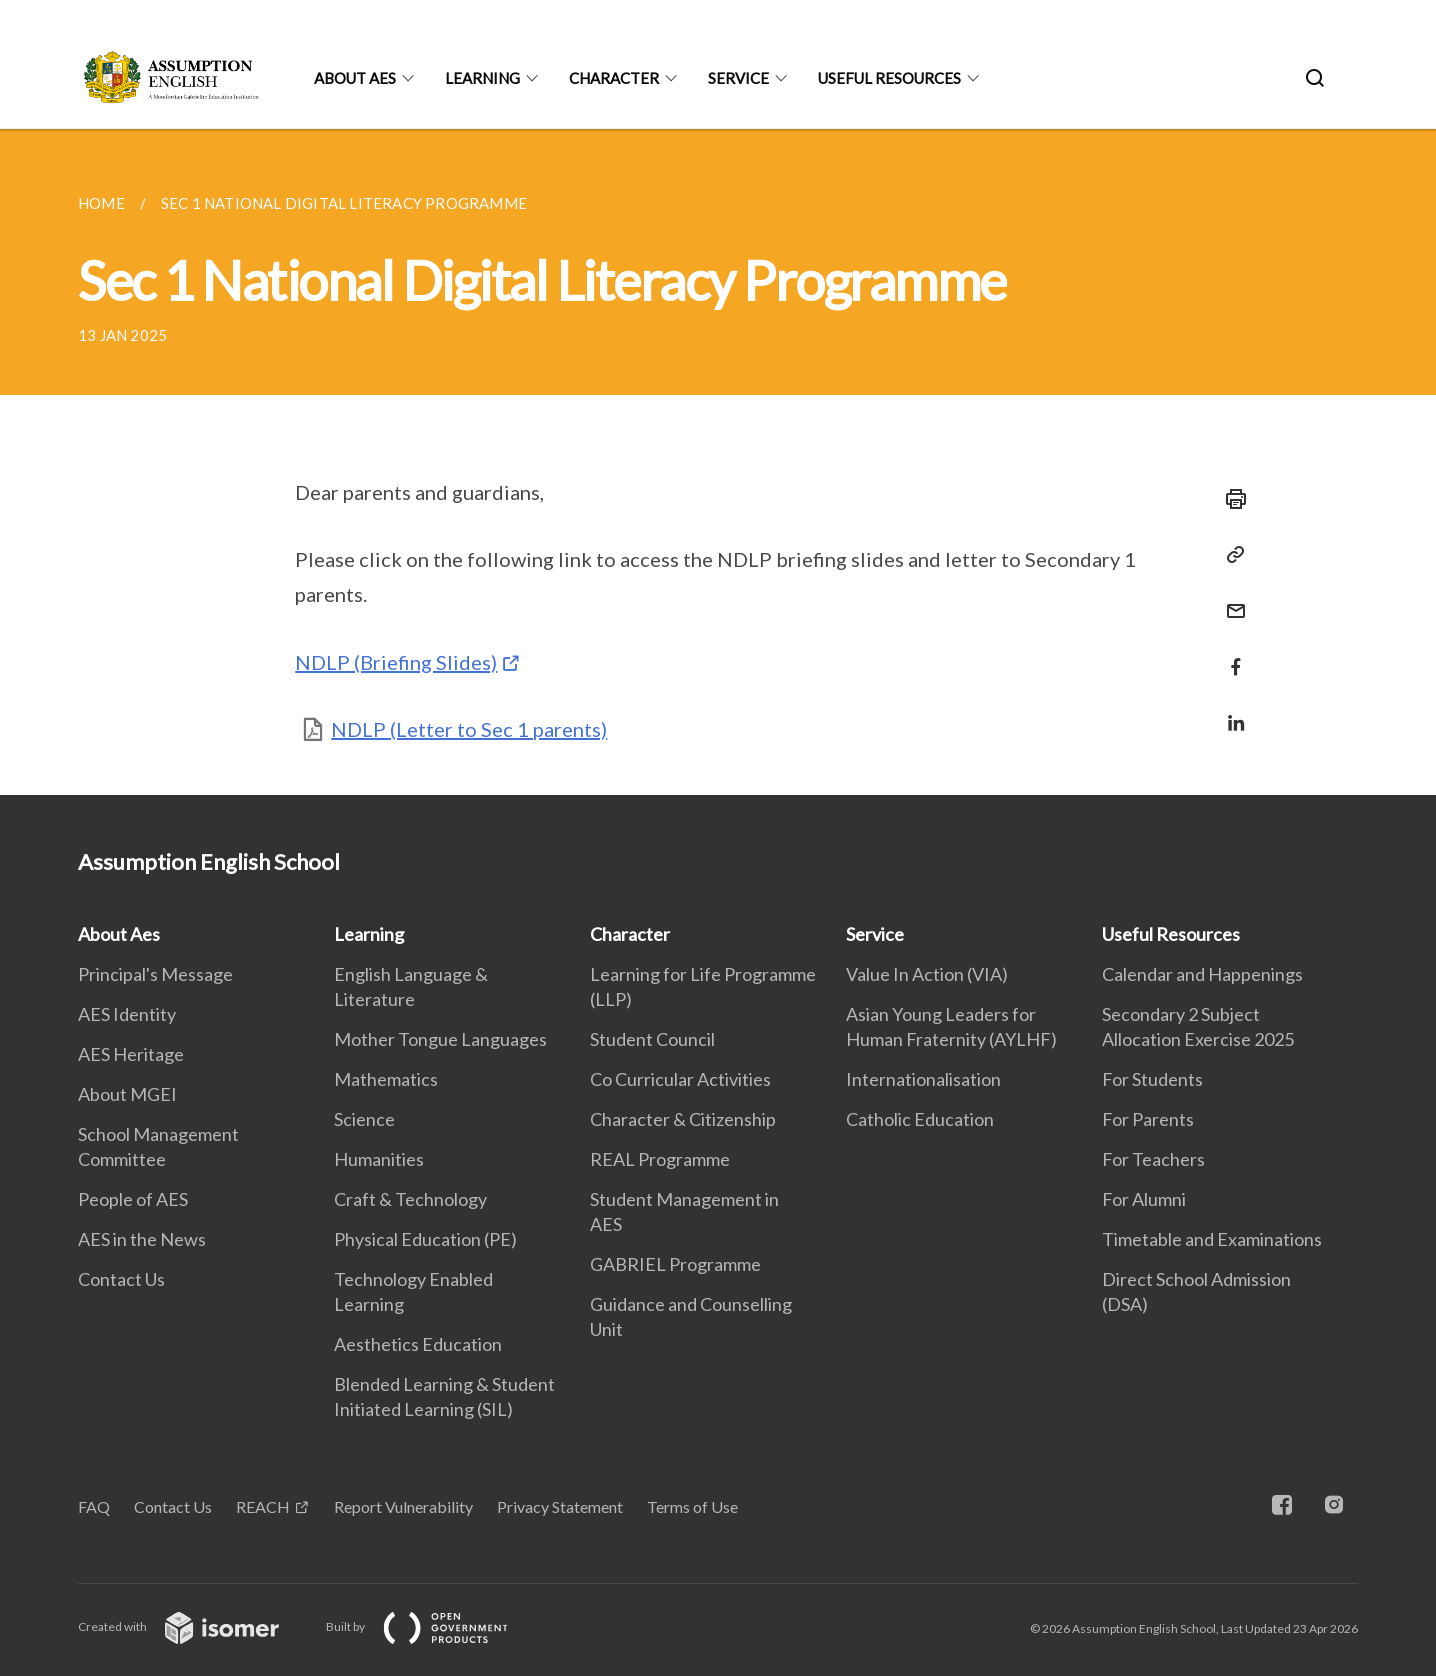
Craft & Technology (410, 1199)
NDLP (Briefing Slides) (396, 662)
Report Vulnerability (403, 1506)
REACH (263, 1506)
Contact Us (121, 1279)
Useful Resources (889, 78)
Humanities (379, 1159)
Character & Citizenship (683, 1119)
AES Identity (127, 1014)
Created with (194, 1626)
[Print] (1230, 499)
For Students (1152, 1079)
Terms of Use (692, 1506)
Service (738, 78)
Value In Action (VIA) (927, 974)
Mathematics (386, 1079)
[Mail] (1230, 598)
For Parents (1148, 1119)
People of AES (133, 1199)
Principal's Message (155, 974)
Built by (433, 1626)
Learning (482, 78)
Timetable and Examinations (1212, 1239)
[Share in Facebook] (1230, 654)
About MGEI (127, 1094)
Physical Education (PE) (425, 1239)
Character (614, 78)
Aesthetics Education (418, 1344)
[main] (718, 462)
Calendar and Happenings (1202, 974)
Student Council (652, 1039)
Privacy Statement (560, 1506)
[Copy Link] (1230, 555)
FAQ (94, 1506)
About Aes (355, 78)
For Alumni (1144, 1199)
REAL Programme (660, 1159)
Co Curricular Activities (680, 1079)
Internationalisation (923, 1079)
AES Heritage (131, 1054)
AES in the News (142, 1239)
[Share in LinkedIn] (1230, 710)
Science (364, 1119)
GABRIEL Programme (675, 1264)
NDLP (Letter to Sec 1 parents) (469, 729)
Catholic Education (920, 1119)
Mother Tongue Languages (440, 1039)
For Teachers (1153, 1159)
